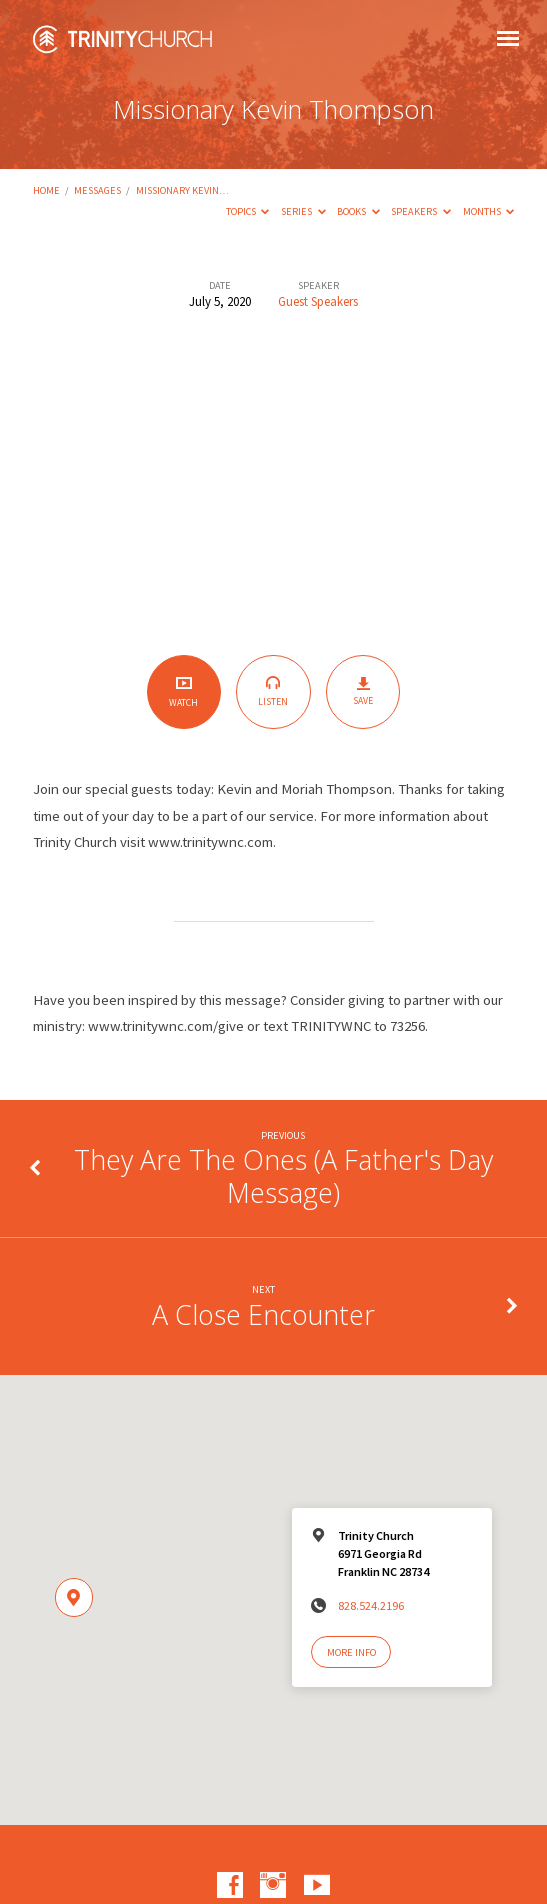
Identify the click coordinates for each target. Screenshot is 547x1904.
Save (363, 691)
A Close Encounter (263, 1314)
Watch (183, 692)
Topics (248, 211)
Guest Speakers (318, 301)
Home (46, 190)
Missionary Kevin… (182, 190)
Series (303, 211)
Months (489, 211)
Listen (273, 691)
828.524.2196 (371, 1605)
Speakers (421, 211)
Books (358, 211)
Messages (97, 190)
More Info (351, 1652)
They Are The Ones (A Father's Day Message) (283, 1175)
